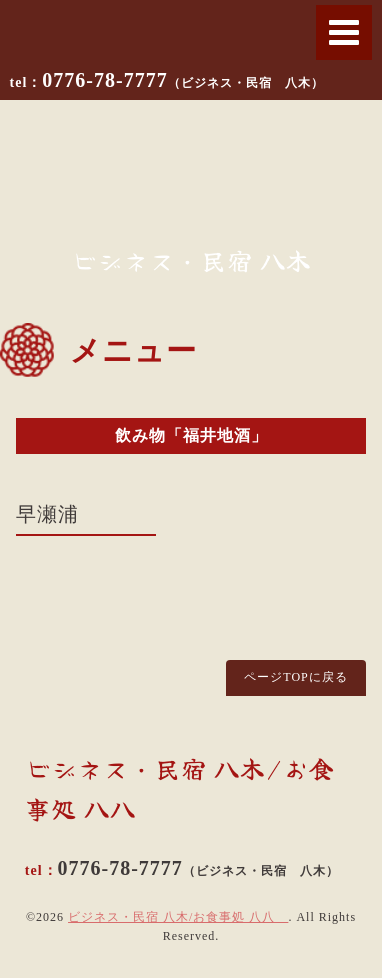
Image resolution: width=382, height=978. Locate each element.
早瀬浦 (47, 514)
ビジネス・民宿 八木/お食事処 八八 (178, 917)
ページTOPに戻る (295, 677)
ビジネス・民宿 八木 (191, 260)
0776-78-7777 (182, 80)
